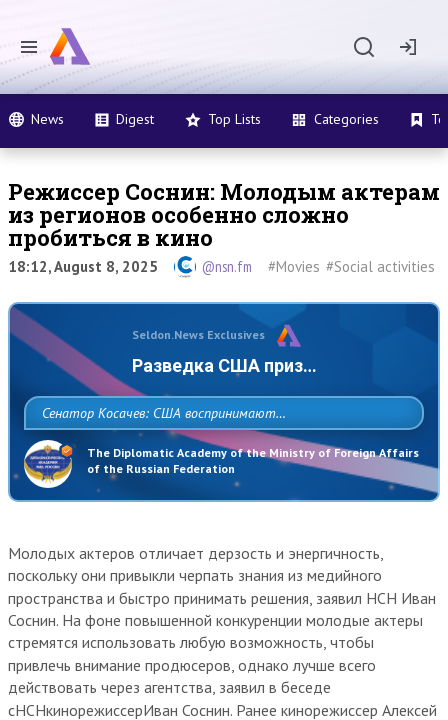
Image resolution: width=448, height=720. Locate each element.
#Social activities (380, 266)
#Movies (294, 266)
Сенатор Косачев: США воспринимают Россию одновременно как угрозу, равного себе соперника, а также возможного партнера (219, 457)
